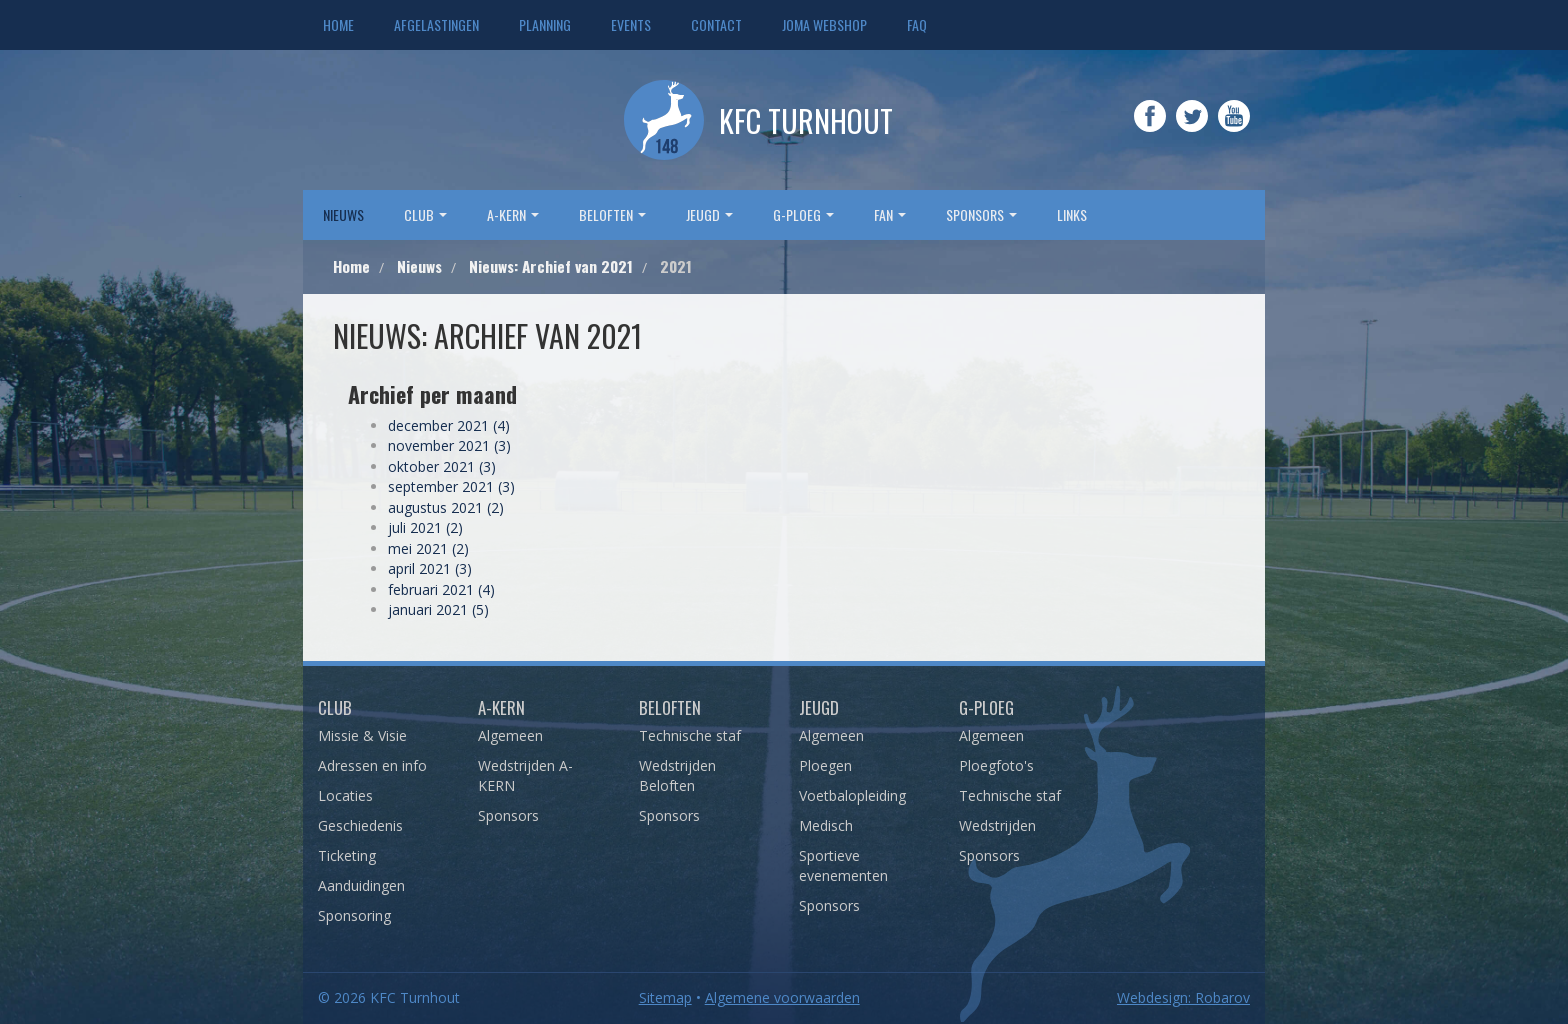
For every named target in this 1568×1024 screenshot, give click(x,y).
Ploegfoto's (996, 765)
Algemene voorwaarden (782, 997)
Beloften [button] (612, 214)
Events (631, 24)
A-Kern (501, 707)
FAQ (917, 24)
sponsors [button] (981, 214)
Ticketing (347, 855)
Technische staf (690, 735)
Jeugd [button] (709, 214)
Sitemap (665, 997)
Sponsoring (354, 915)
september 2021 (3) (451, 486)
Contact (716, 24)
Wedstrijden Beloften (677, 775)
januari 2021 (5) (438, 609)
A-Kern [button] (513, 214)
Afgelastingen (436, 24)
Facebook (1150, 130)
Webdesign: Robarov (1183, 997)
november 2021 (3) (449, 445)
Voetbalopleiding (852, 795)
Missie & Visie (362, 735)
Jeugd (819, 707)
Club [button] (425, 214)
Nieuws (343, 214)
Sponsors (508, 815)
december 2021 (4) (449, 425)
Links (1072, 214)
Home (338, 24)
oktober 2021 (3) (442, 466)
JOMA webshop (824, 24)
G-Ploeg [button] (803, 214)
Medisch (826, 825)
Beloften (670, 707)
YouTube (1234, 130)
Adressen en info (372, 765)
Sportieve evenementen (843, 865)
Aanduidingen (361, 885)
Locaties (345, 795)
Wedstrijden (997, 825)
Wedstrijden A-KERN (525, 775)
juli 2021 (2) (425, 527)
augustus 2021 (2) (446, 507)
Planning (545, 24)
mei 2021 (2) (428, 548)
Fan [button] (890, 214)
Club (335, 707)
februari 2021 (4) (441, 589)
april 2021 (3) (430, 568)
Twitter (1192, 130)
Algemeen (510, 735)
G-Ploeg (986, 707)
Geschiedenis (360, 825)
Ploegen (825, 765)
